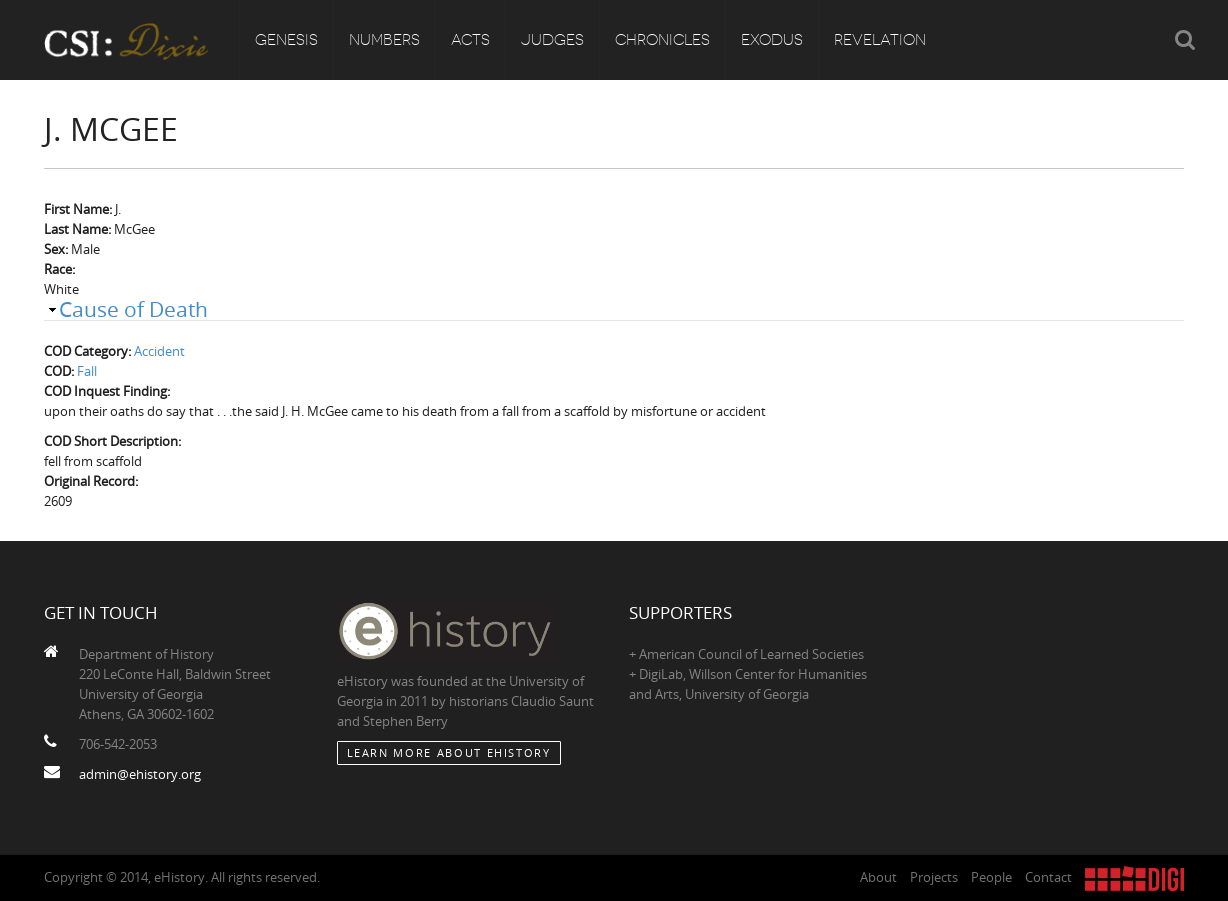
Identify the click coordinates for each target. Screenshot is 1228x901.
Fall (87, 371)
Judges (552, 40)
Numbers (384, 40)
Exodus (772, 40)
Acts (470, 40)
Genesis (286, 40)
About (878, 877)
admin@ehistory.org (140, 774)
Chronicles (662, 40)
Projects (934, 877)
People (991, 877)
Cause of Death (133, 309)
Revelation (880, 40)
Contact (1048, 877)
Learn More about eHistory (449, 752)
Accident (159, 351)
